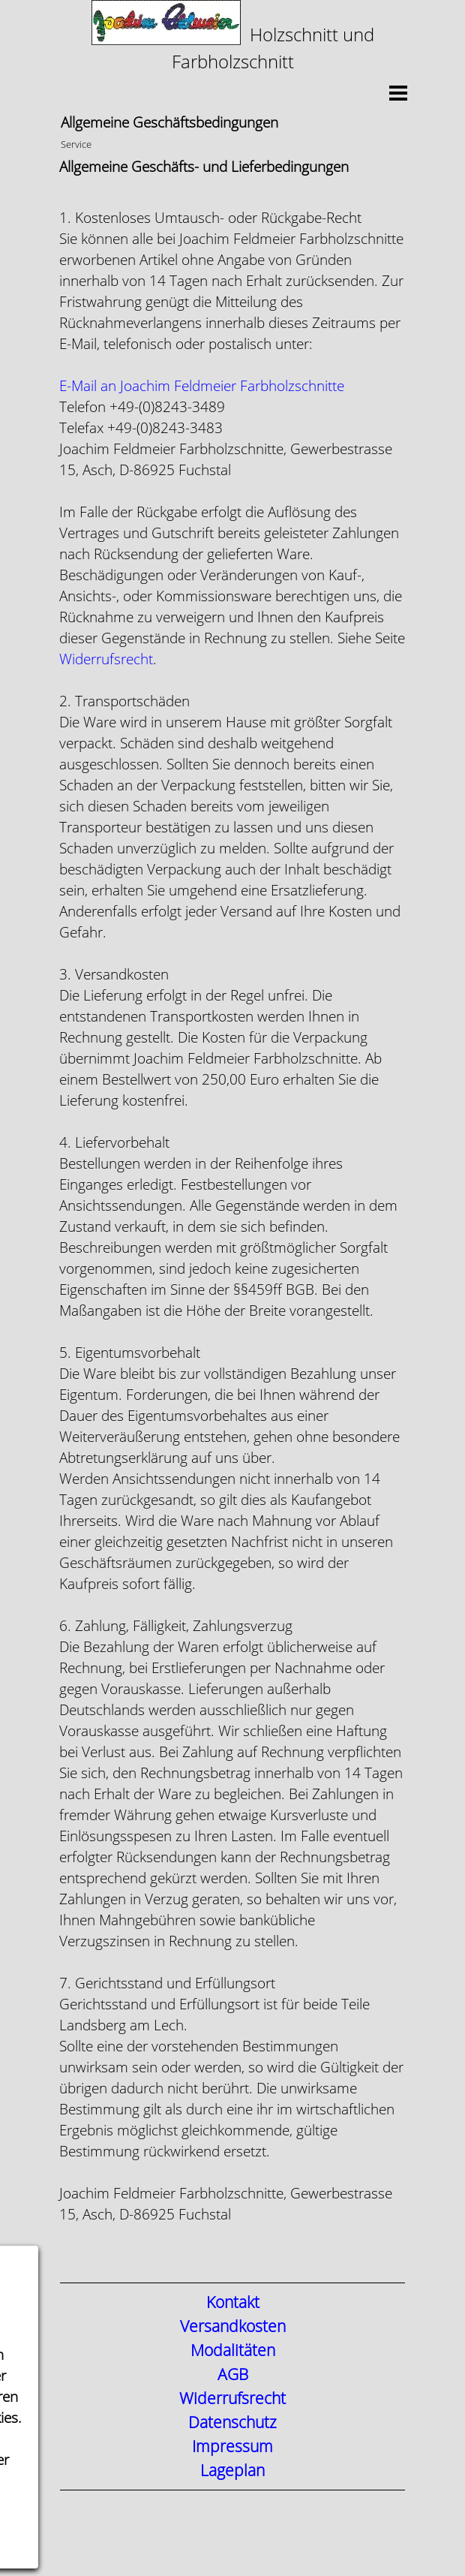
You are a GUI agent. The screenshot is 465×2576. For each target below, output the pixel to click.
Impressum (232, 2447)
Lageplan (232, 2471)
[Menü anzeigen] (398, 93)
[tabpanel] (232, 38)
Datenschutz (232, 2423)
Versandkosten (233, 2327)
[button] (201, 386)
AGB (233, 2375)
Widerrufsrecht (106, 659)
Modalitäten (232, 2351)
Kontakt (233, 2303)
